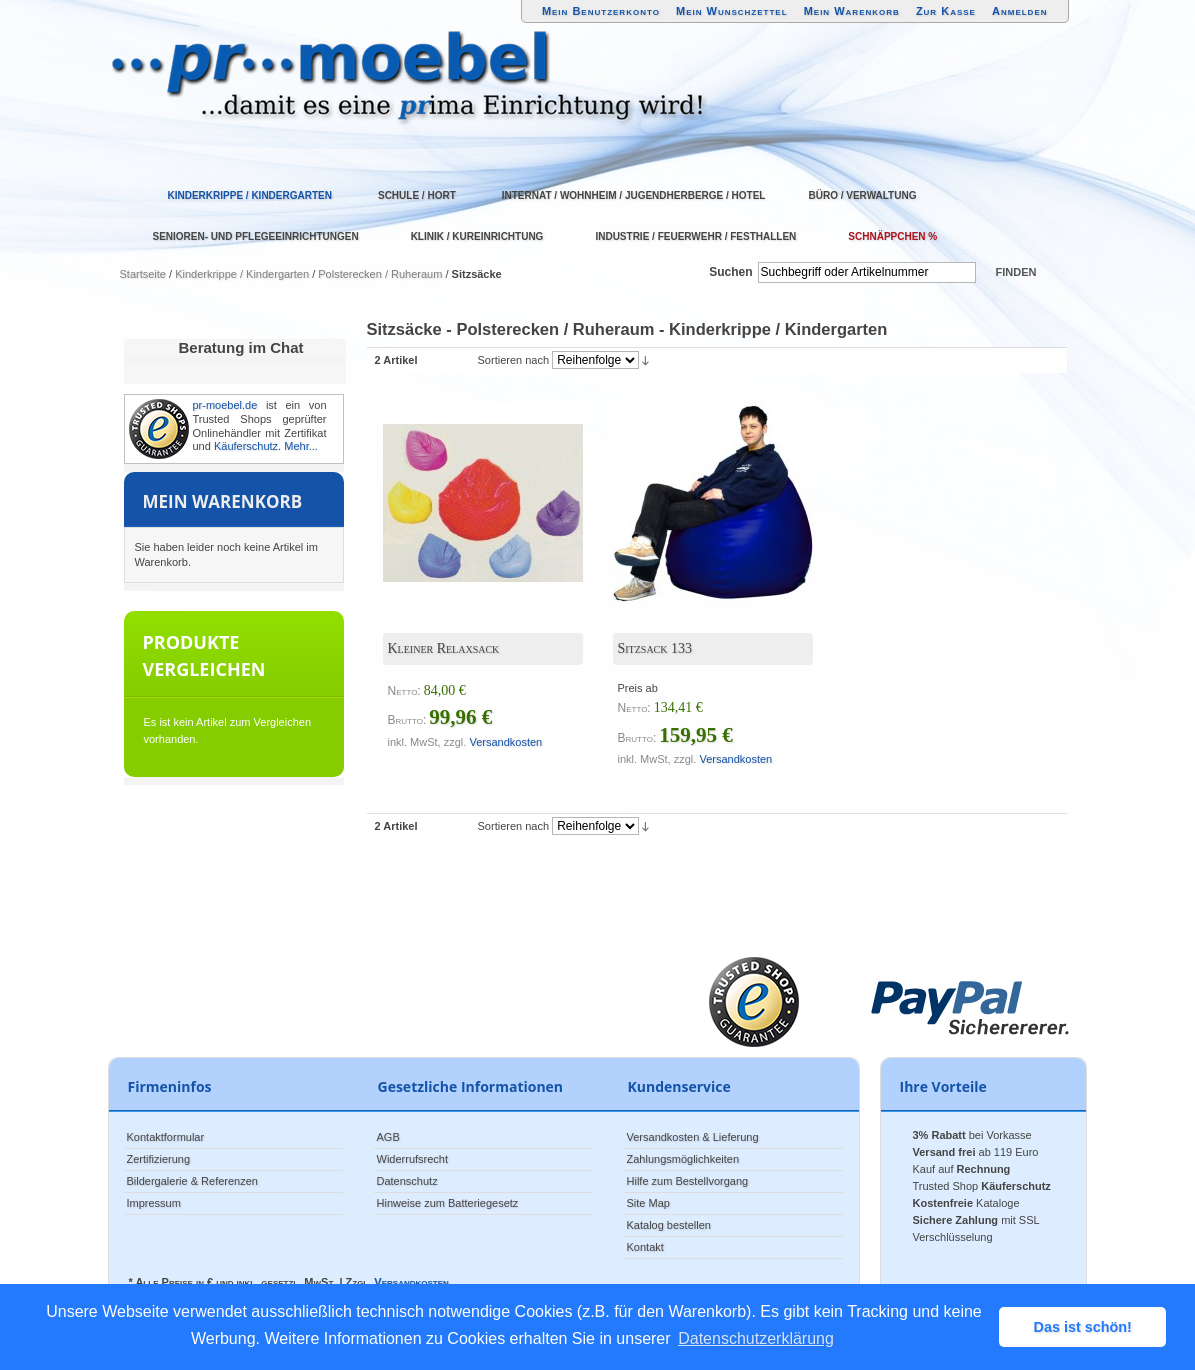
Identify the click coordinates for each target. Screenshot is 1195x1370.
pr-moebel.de (225, 405)
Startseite (143, 274)
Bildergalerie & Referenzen (192, 1181)
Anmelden (1020, 11)
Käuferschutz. (247, 446)
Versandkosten (505, 742)
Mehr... (301, 446)
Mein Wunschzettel (732, 11)
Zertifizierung (159, 1159)
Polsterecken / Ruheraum (380, 274)
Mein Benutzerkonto (601, 11)
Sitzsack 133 (655, 648)
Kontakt (645, 1247)
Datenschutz (407, 1181)
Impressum (154, 1203)
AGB (388, 1137)
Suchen (730, 272)
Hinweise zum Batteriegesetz (448, 1203)
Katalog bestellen (669, 1225)
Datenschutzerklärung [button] (756, 1338)
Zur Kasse (946, 11)
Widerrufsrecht (413, 1159)
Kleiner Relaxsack (444, 648)
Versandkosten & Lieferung (693, 1137)
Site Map (648, 1203)
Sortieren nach (514, 360)
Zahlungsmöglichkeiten (683, 1159)
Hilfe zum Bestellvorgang (688, 1181)
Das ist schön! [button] (1083, 1327)
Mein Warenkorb (852, 11)
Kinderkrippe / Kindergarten (242, 274)
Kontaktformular (166, 1137)
